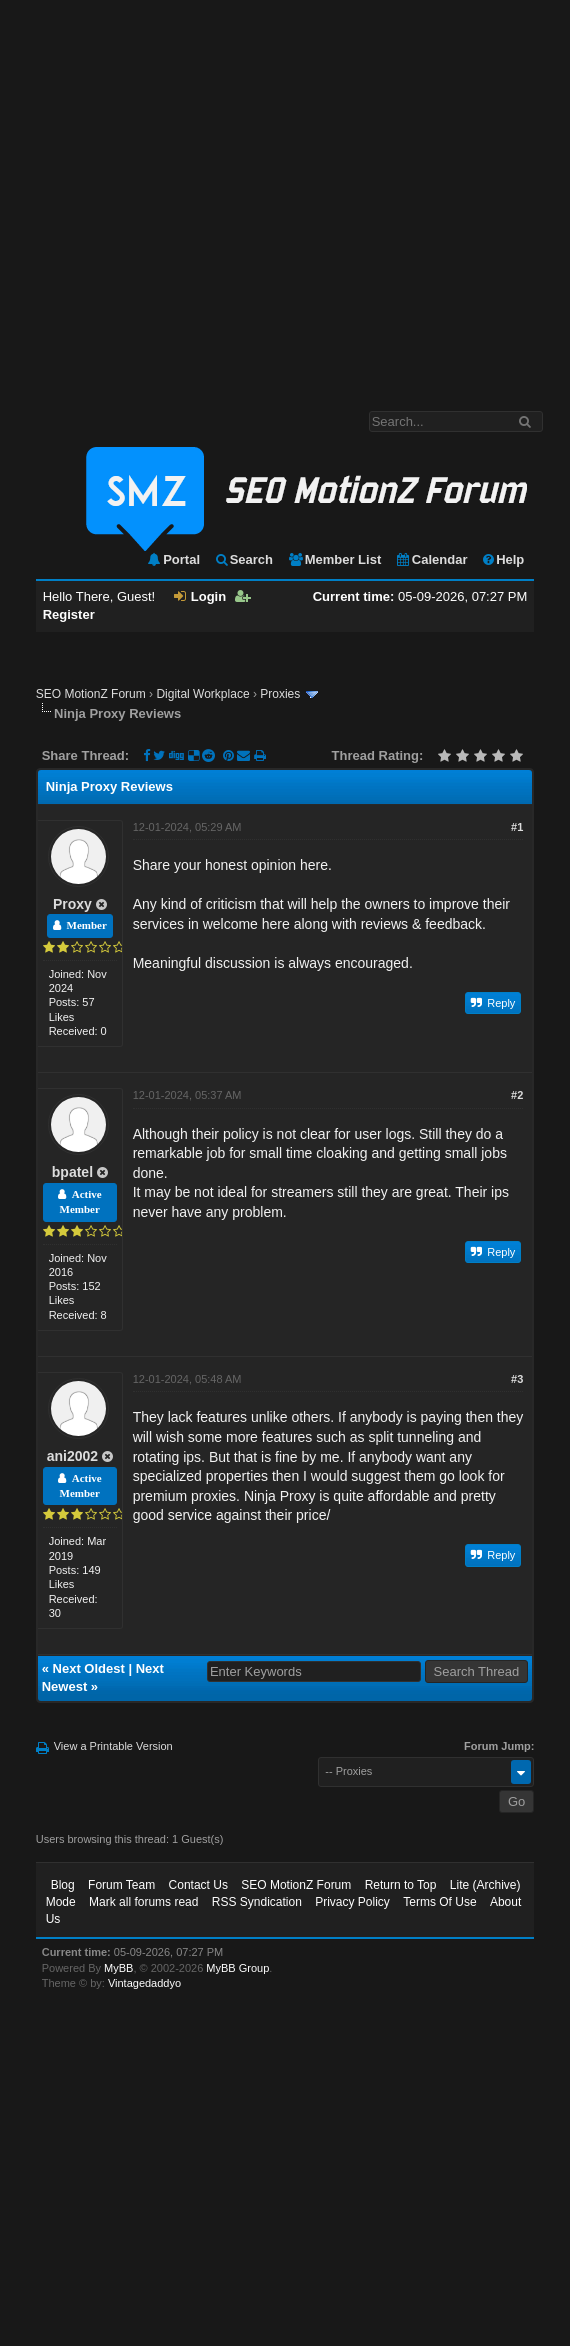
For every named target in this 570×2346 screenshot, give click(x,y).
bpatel (72, 1172)
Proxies (280, 694)
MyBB (118, 1968)
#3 (517, 1379)
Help (502, 559)
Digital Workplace (202, 694)
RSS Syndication (257, 1902)
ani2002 (72, 1456)
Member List (334, 559)
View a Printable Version (113, 1746)
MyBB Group (237, 1968)
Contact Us (198, 1885)
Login (200, 596)
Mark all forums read (143, 1902)
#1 (517, 827)
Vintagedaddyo (144, 1983)
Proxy (72, 904)
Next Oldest (89, 1668)
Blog (63, 1885)
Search (243, 559)
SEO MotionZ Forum (91, 694)
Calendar (431, 559)
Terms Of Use (439, 1902)
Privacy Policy (352, 1902)
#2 (517, 1095)
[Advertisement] (187, 195)
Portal (173, 559)
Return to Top (401, 1885)
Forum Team (121, 1885)
